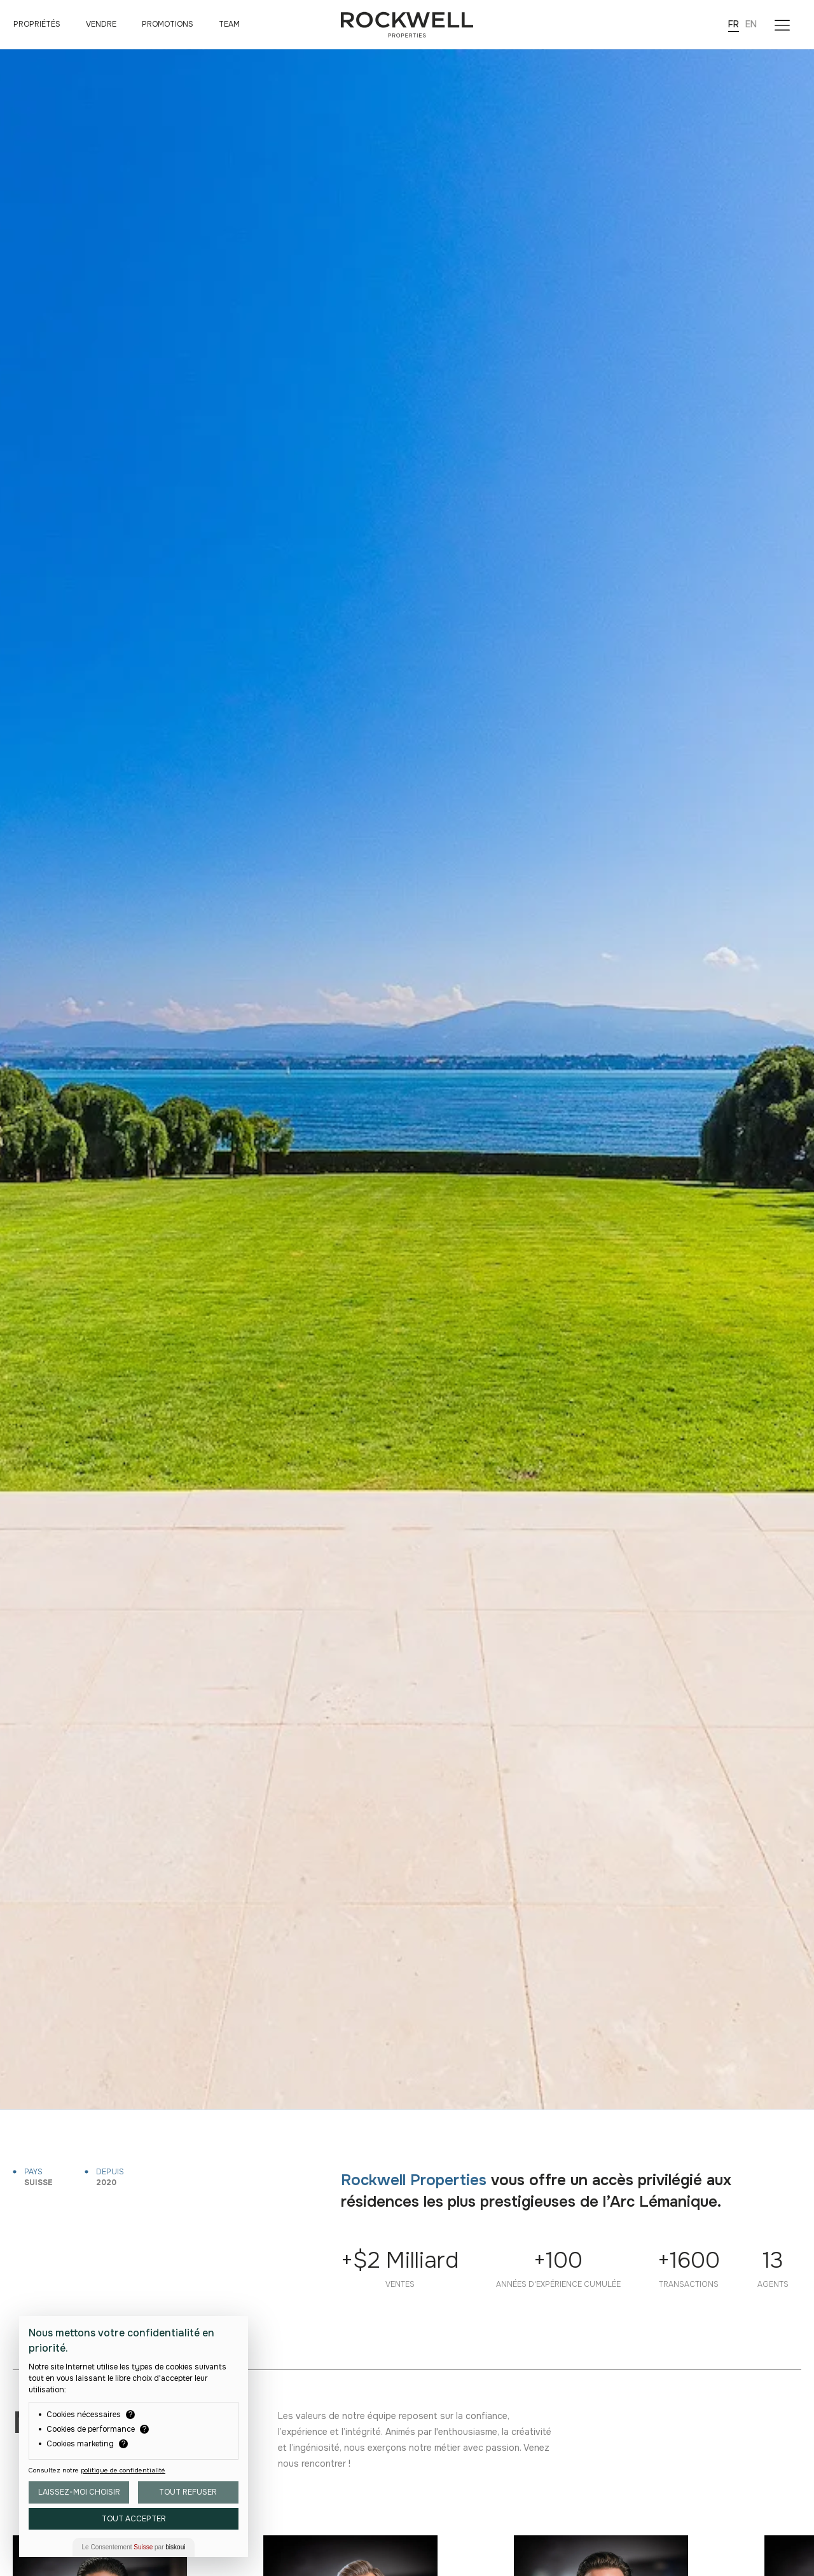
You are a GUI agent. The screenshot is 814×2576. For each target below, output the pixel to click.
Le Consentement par (134, 2547)
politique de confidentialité (123, 2470)
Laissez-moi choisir (79, 2492)
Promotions (167, 24)
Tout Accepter (134, 2519)
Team (229, 24)
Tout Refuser (188, 2492)
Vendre (101, 24)
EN (751, 24)
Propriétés (36, 24)
